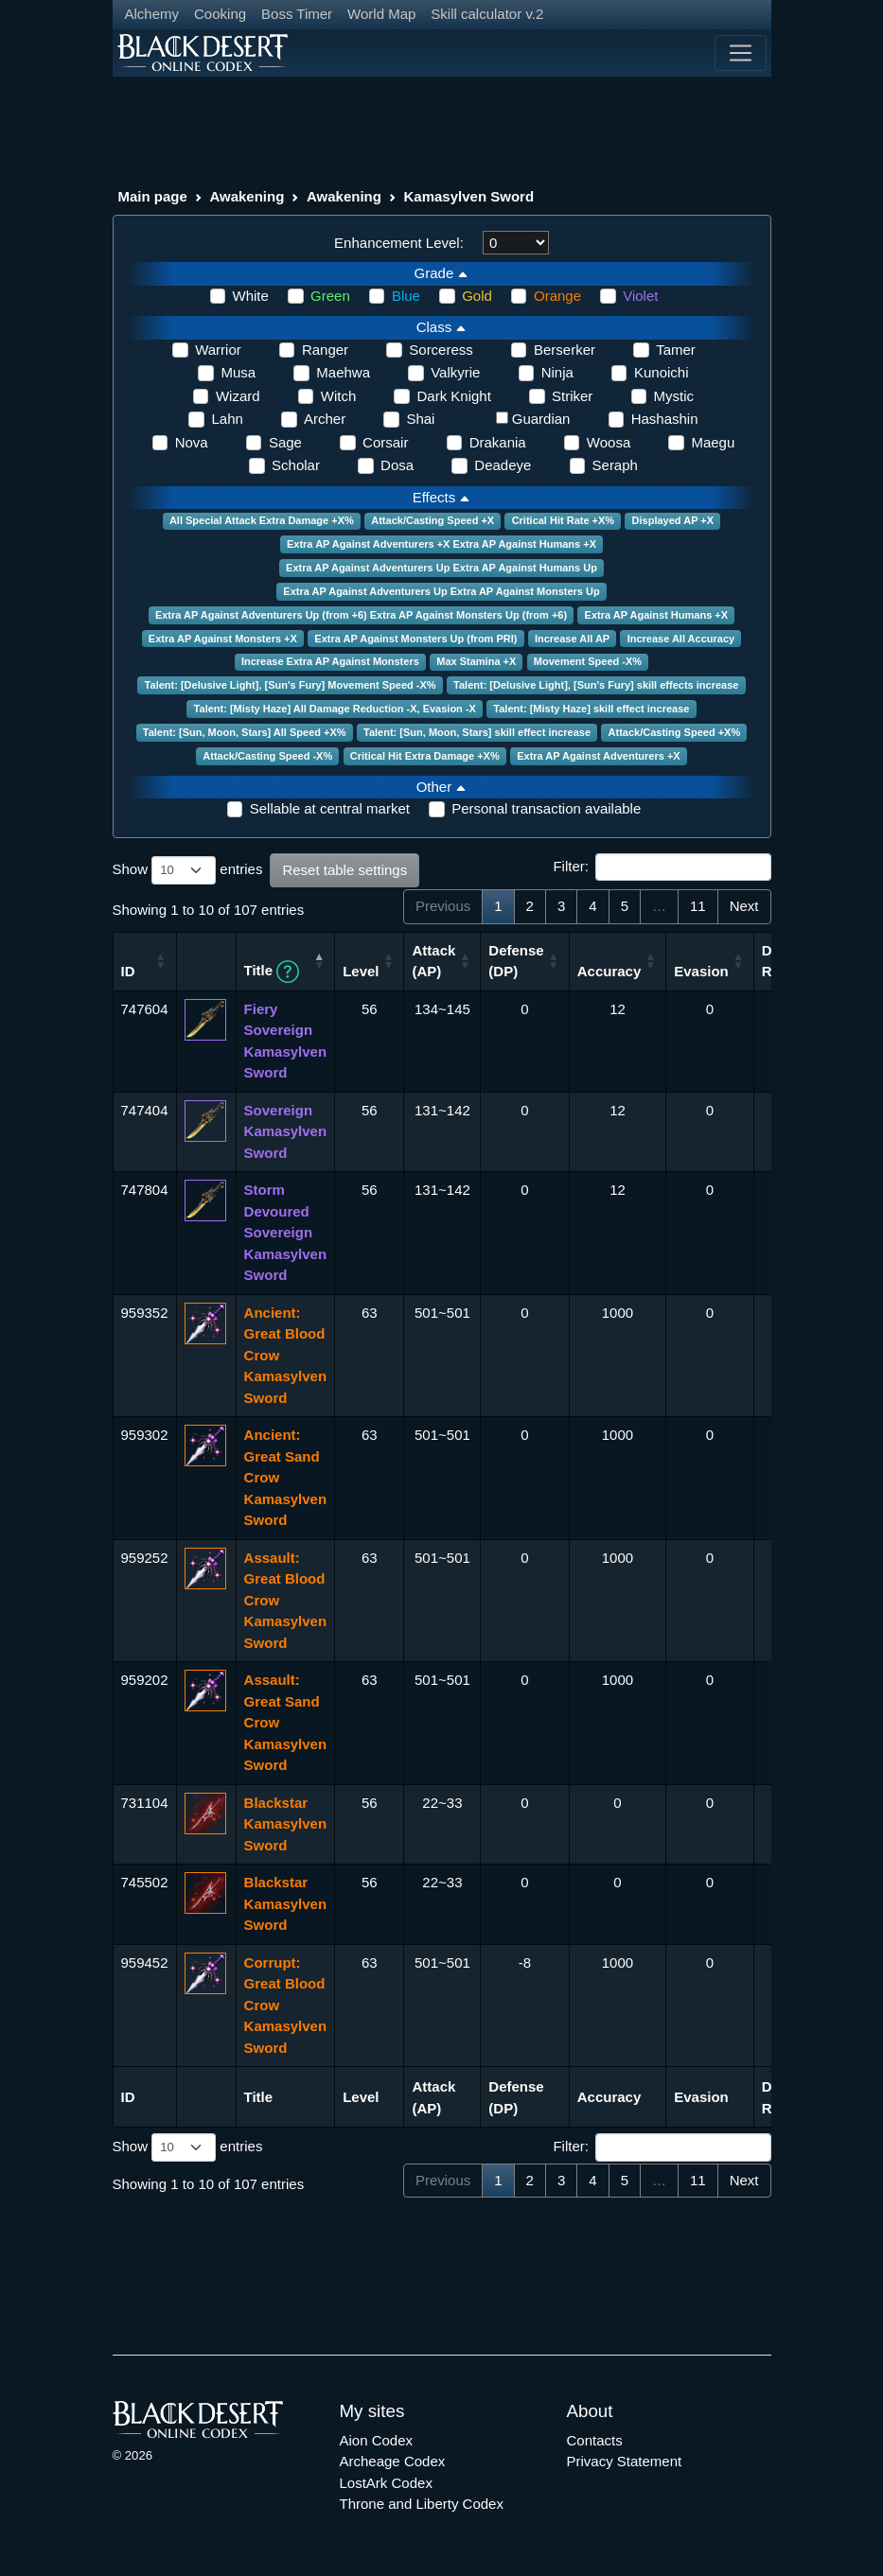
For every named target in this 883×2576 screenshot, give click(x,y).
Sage (285, 442)
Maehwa (343, 372)
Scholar (296, 465)
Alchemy (152, 14)
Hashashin (664, 419)
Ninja (557, 372)
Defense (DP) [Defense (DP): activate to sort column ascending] (515, 961)
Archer (324, 419)
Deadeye (502, 465)
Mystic (674, 396)
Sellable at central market (330, 808)
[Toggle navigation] (740, 53)
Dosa (397, 465)
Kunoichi (661, 372)
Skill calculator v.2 (487, 14)
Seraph (615, 465)
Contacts (595, 2440)
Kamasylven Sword (468, 196)
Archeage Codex (393, 2461)
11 (698, 906)
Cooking (220, 14)
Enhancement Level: (399, 243)
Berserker (564, 350)
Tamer (676, 350)
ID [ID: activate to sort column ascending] (128, 971)
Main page (152, 196)
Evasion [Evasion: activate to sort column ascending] (701, 971)
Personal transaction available (546, 808)
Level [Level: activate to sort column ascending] (361, 971)
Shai (420, 419)
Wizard (238, 396)
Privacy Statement (624, 2461)
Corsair (385, 442)
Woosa (608, 442)
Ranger (325, 350)
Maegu (712, 442)
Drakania (497, 442)
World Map (381, 14)
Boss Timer (296, 14)
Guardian (541, 419)
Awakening (246, 196)
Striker (572, 396)
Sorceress (441, 350)
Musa (238, 372)
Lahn (226, 419)
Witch (339, 396)
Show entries (188, 870)
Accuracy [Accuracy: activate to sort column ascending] (609, 971)
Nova (191, 442)
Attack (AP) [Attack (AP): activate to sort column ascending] (433, 961)
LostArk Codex (386, 2483)
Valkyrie (455, 372)
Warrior (218, 350)
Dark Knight (453, 396)
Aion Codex (377, 2440)
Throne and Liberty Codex (421, 2504)
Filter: (661, 867)
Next (744, 906)
